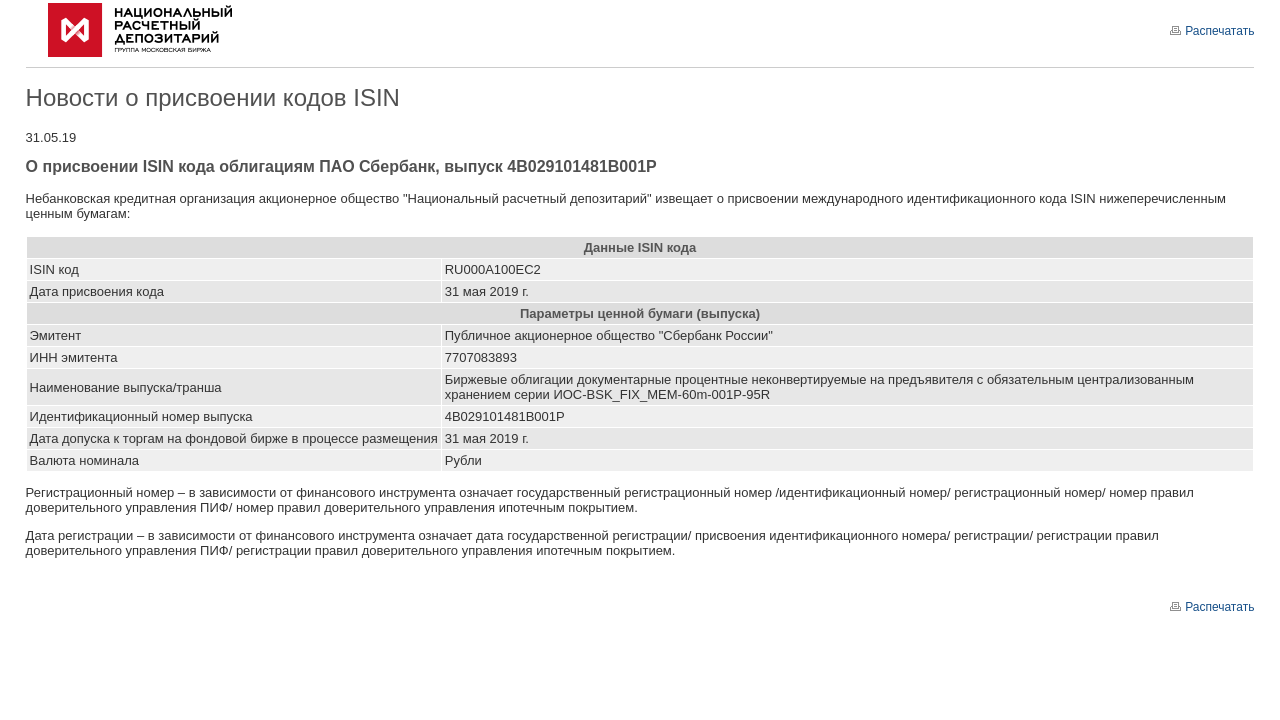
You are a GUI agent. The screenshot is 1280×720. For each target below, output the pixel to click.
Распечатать (1212, 31)
